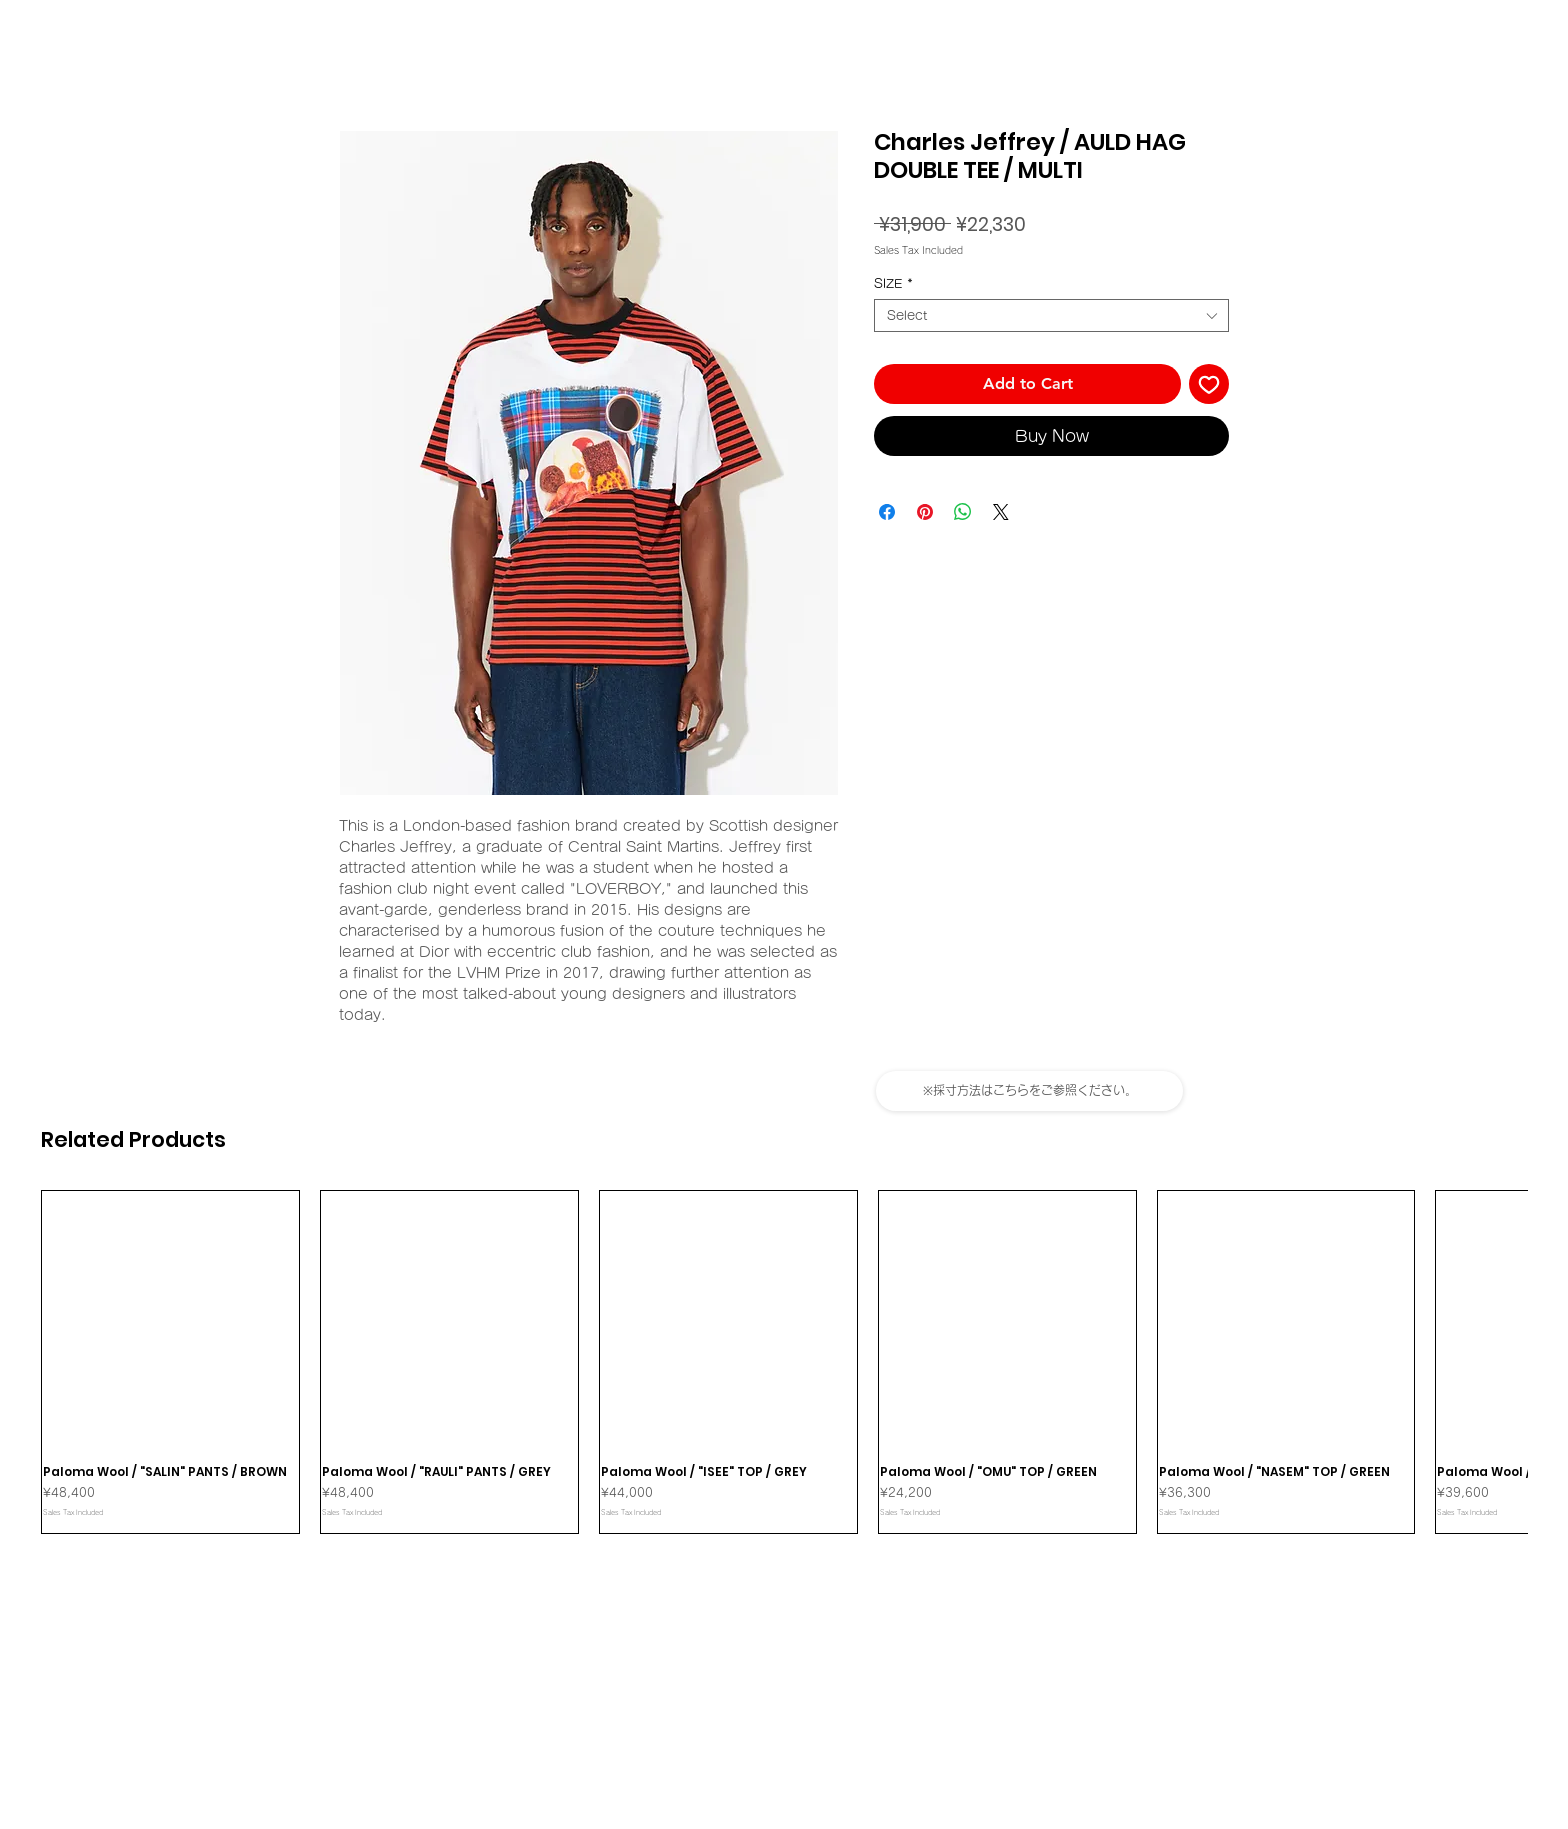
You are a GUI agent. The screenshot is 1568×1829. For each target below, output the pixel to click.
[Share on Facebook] (887, 512)
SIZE (893, 283)
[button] (1029, 1091)
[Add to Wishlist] (1209, 384)
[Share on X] (1001, 512)
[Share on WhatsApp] (963, 512)
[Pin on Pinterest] (925, 512)
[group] (784, 1362)
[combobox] (1051, 315)
